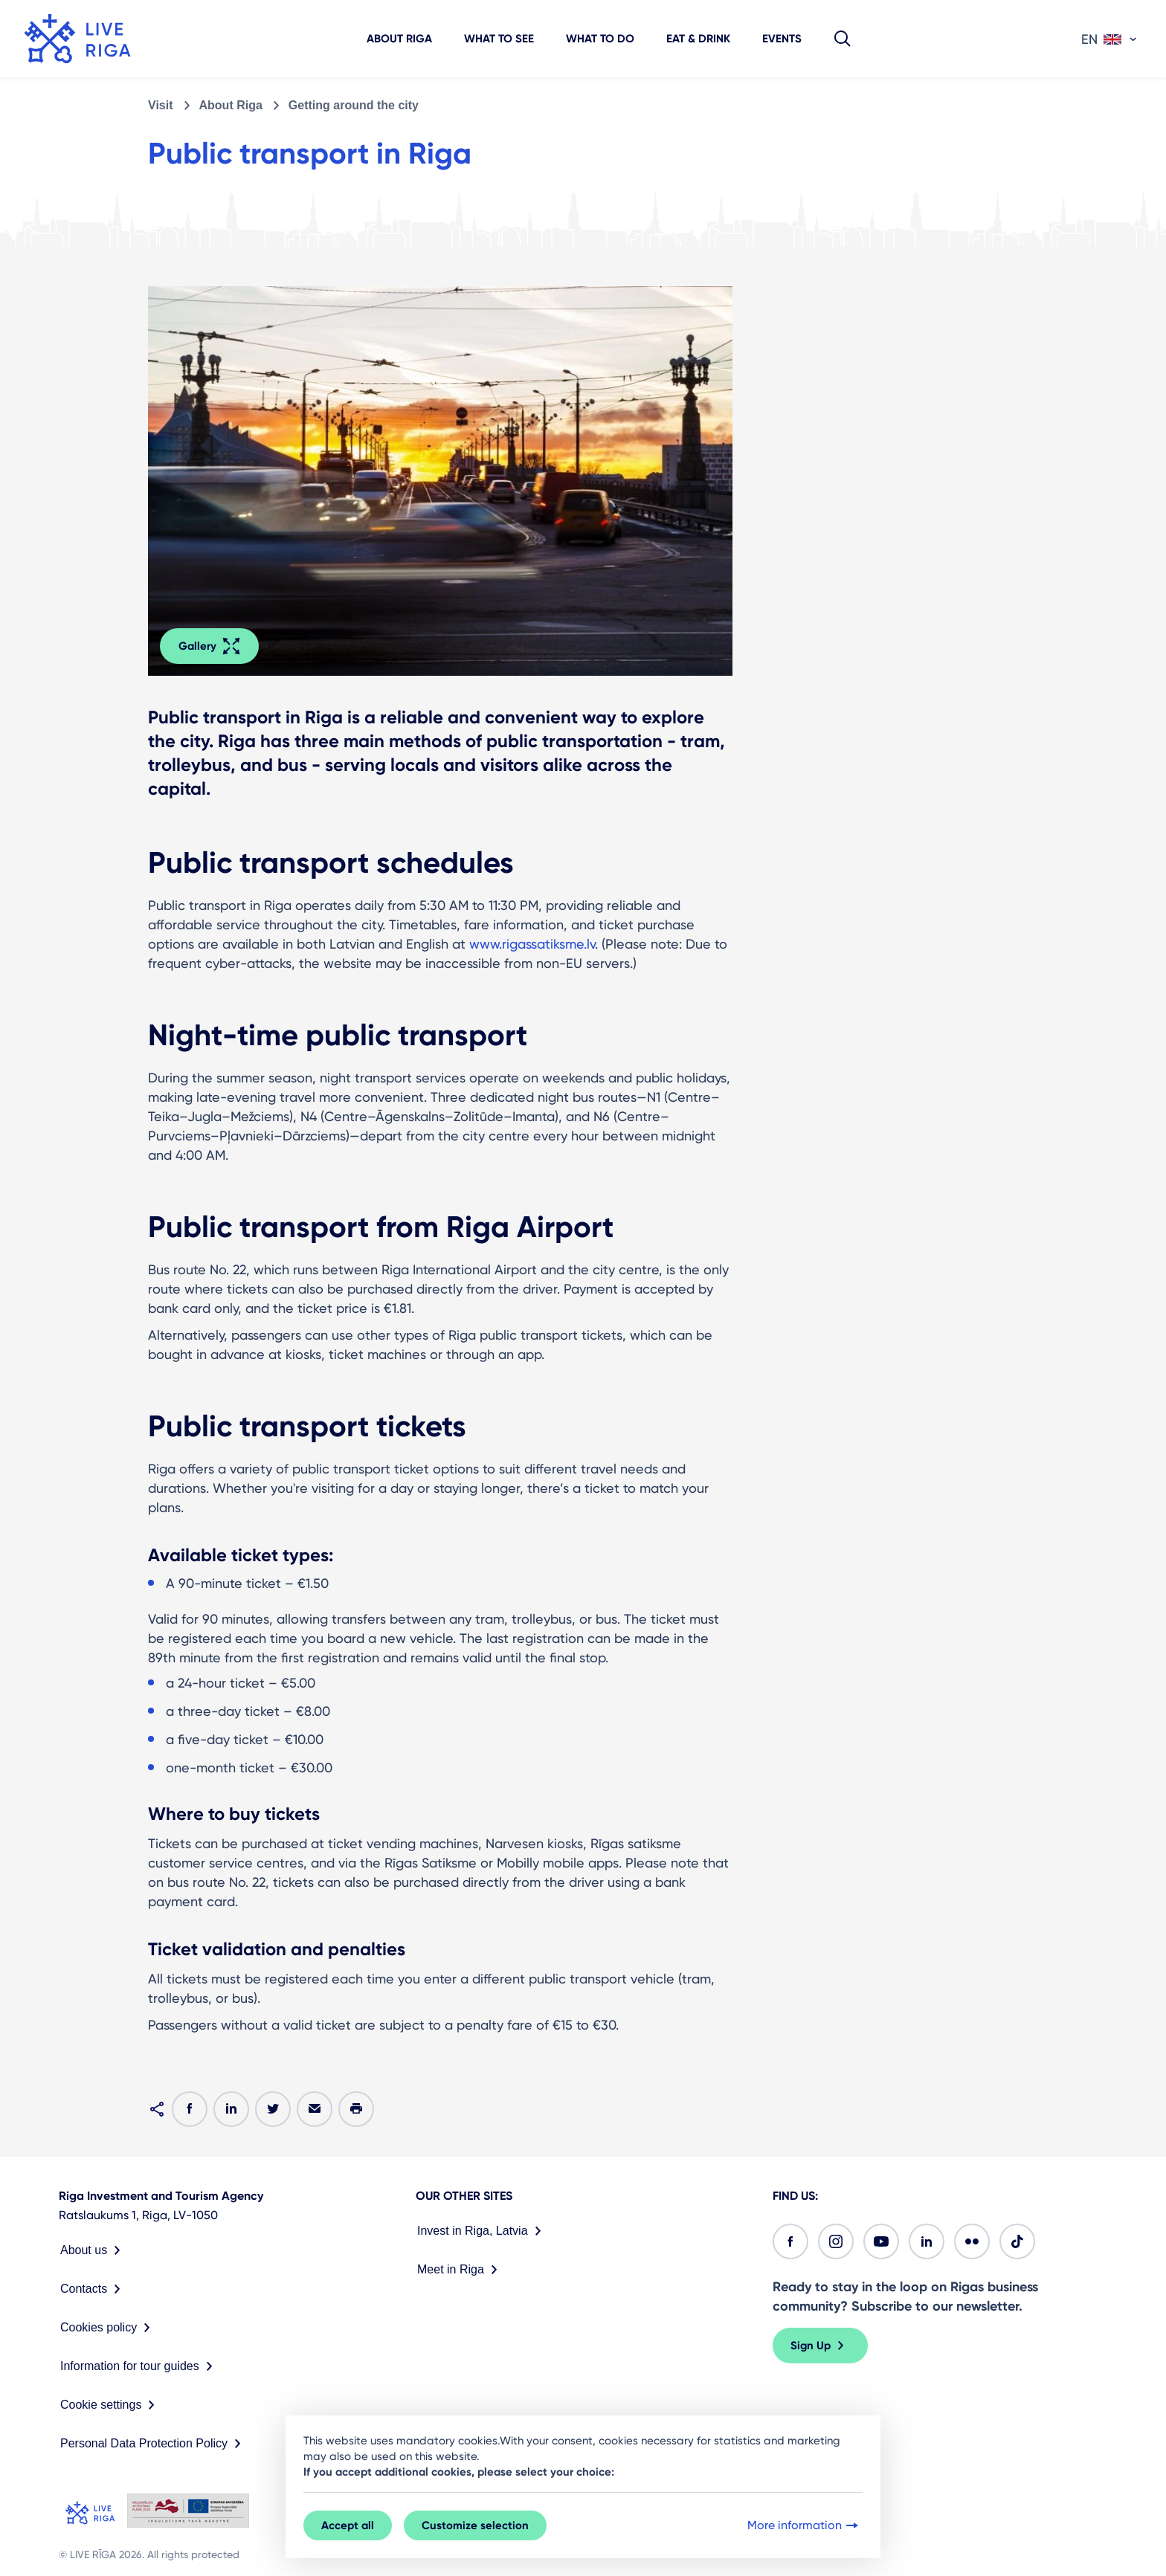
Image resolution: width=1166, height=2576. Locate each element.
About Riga (399, 38)
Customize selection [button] (475, 2525)
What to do (600, 38)
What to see (499, 38)
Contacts (93, 2289)
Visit (160, 105)
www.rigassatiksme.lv (532, 944)
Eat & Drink (698, 38)
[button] (842, 38)
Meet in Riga (460, 2270)
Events (782, 38)
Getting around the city (354, 105)
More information (804, 2525)
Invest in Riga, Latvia (482, 2231)
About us (93, 2250)
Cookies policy (108, 2328)
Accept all (347, 2525)
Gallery (209, 646)
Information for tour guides (139, 2366)
